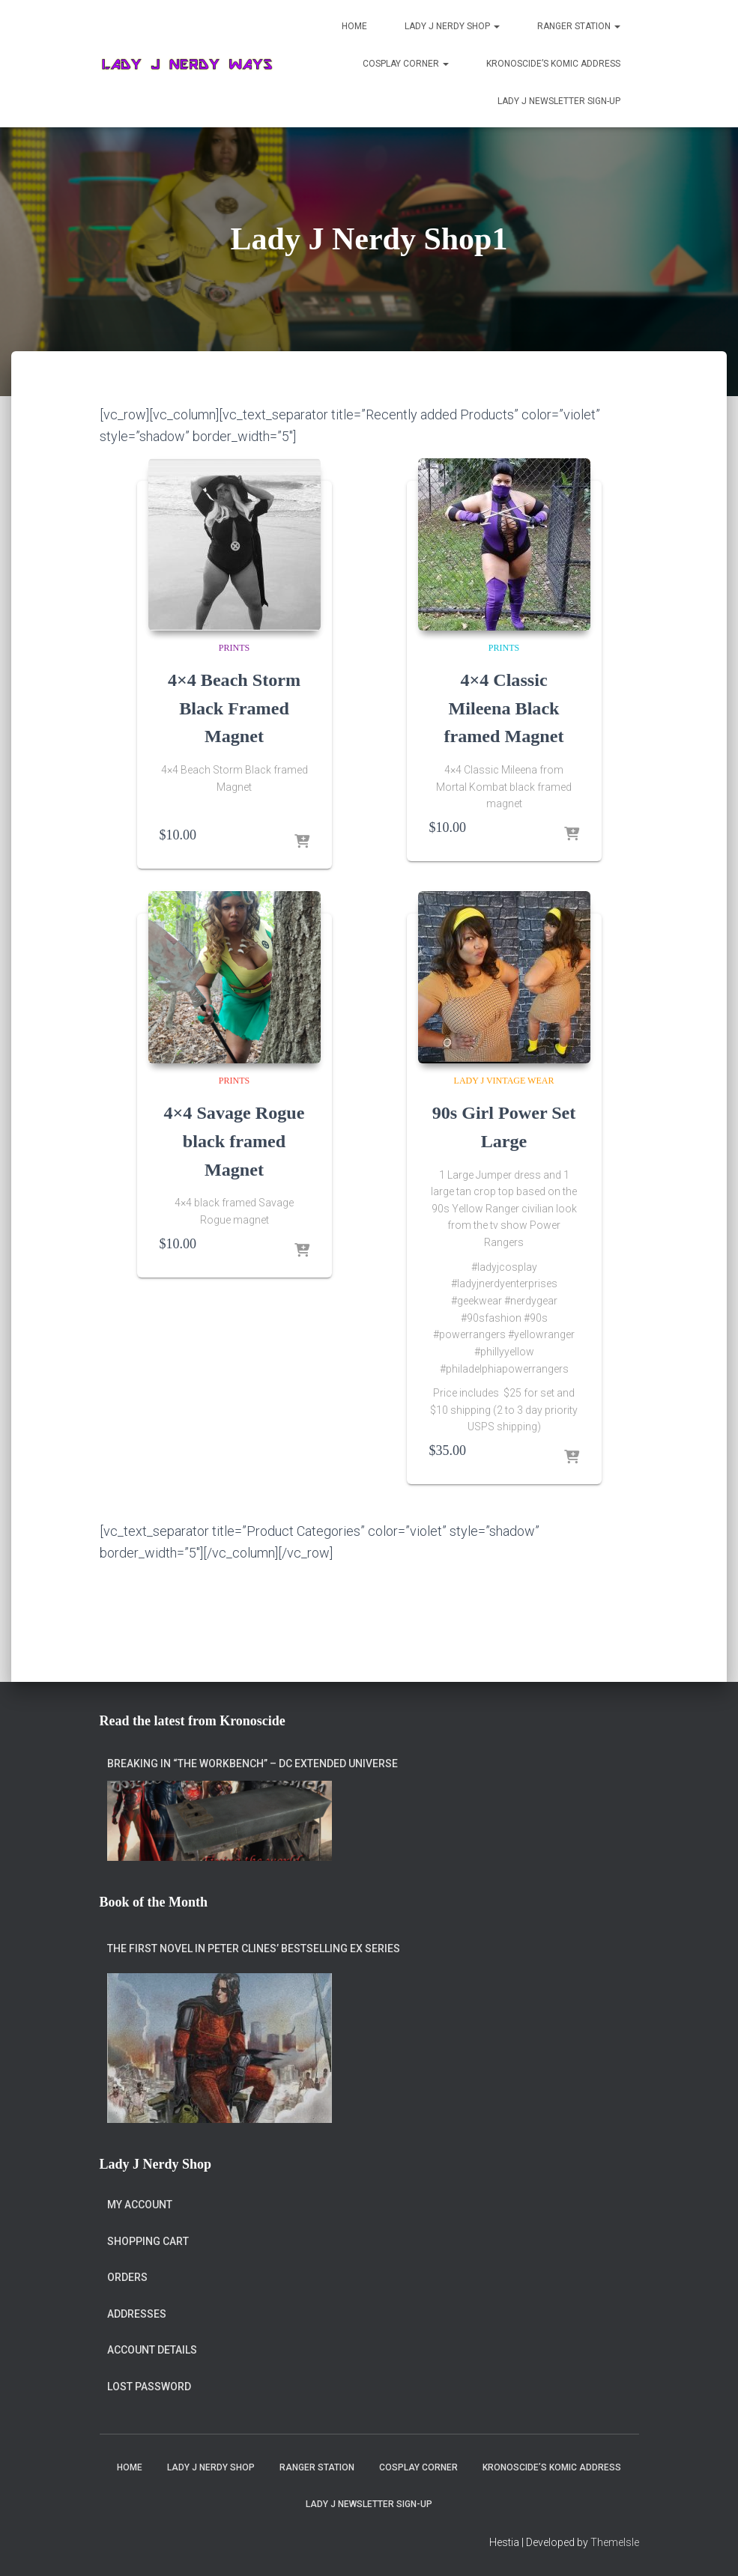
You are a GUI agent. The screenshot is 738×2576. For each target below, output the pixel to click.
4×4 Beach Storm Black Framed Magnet (234, 707)
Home (354, 26)
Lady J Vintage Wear (504, 1080)
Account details (152, 2350)
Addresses (136, 2314)
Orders (127, 2277)
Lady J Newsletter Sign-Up (558, 101)
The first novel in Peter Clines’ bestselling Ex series (253, 1948)
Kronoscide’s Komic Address (553, 63)
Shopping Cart (148, 2241)
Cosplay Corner (406, 63)
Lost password (149, 2387)
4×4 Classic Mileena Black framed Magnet (504, 707)
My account (139, 2205)
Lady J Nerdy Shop (452, 26)
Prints (234, 648)
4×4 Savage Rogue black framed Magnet (234, 1140)
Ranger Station (578, 26)
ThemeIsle (614, 2542)
